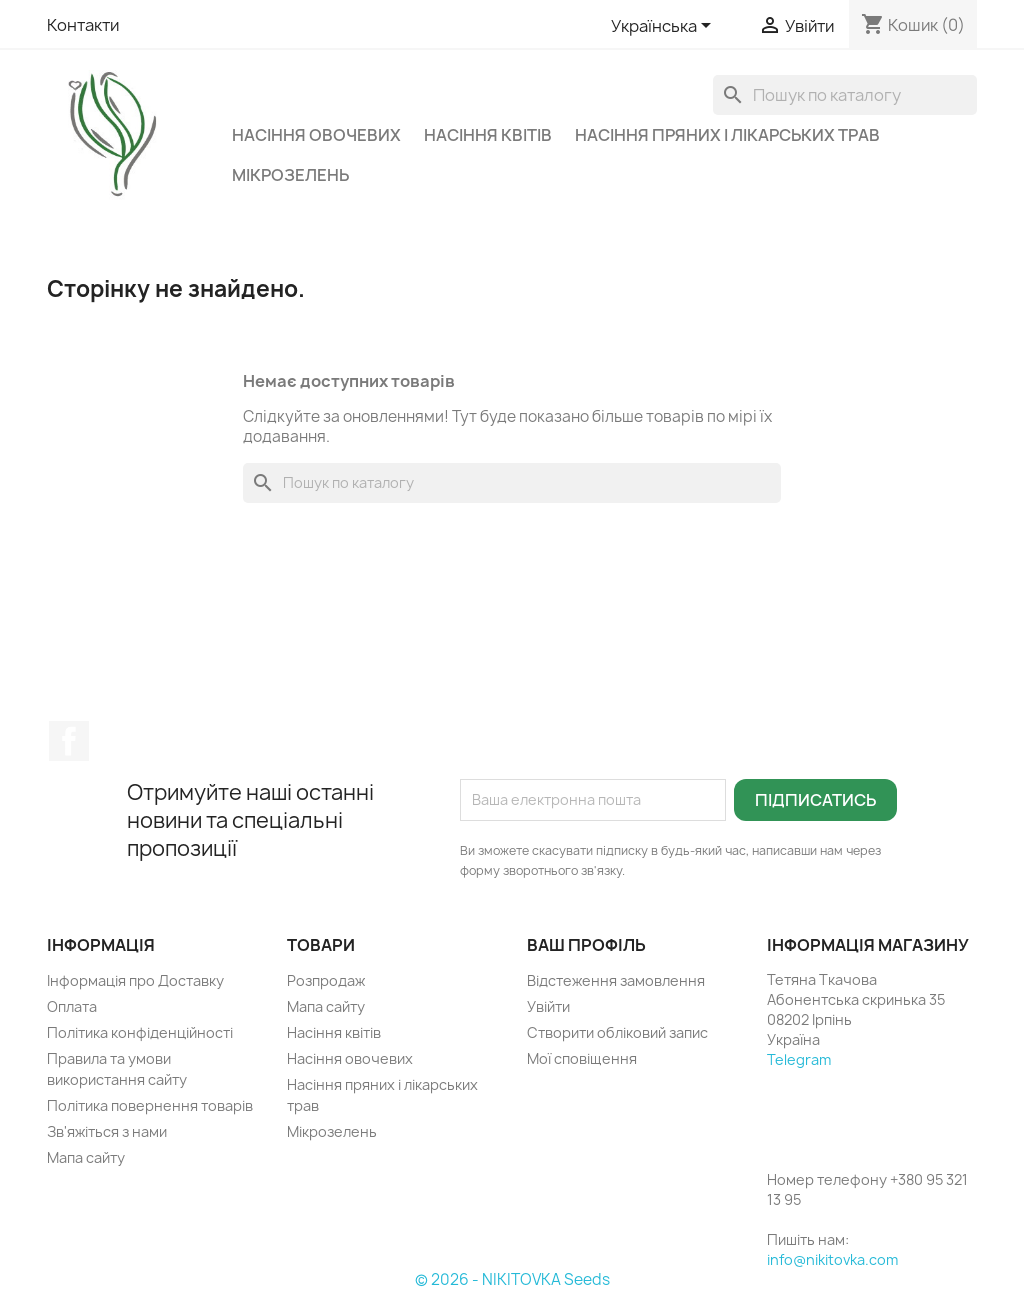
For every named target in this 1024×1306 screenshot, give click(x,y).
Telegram (799, 1059)
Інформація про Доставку (135, 980)
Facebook (69, 741)
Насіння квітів (488, 135)
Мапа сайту (86, 1157)
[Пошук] (845, 95)
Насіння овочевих (316, 135)
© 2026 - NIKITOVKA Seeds (512, 1279)
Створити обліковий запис (617, 1032)
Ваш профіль (586, 945)
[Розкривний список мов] (664, 27)
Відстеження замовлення (616, 980)
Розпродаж (326, 980)
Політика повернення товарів (150, 1105)
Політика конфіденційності (140, 1032)
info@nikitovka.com (832, 1259)
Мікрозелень (290, 175)
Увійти (548, 1006)
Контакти (83, 25)
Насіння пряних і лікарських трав (727, 135)
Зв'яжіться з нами (107, 1131)
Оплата (72, 1006)
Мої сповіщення (582, 1058)
